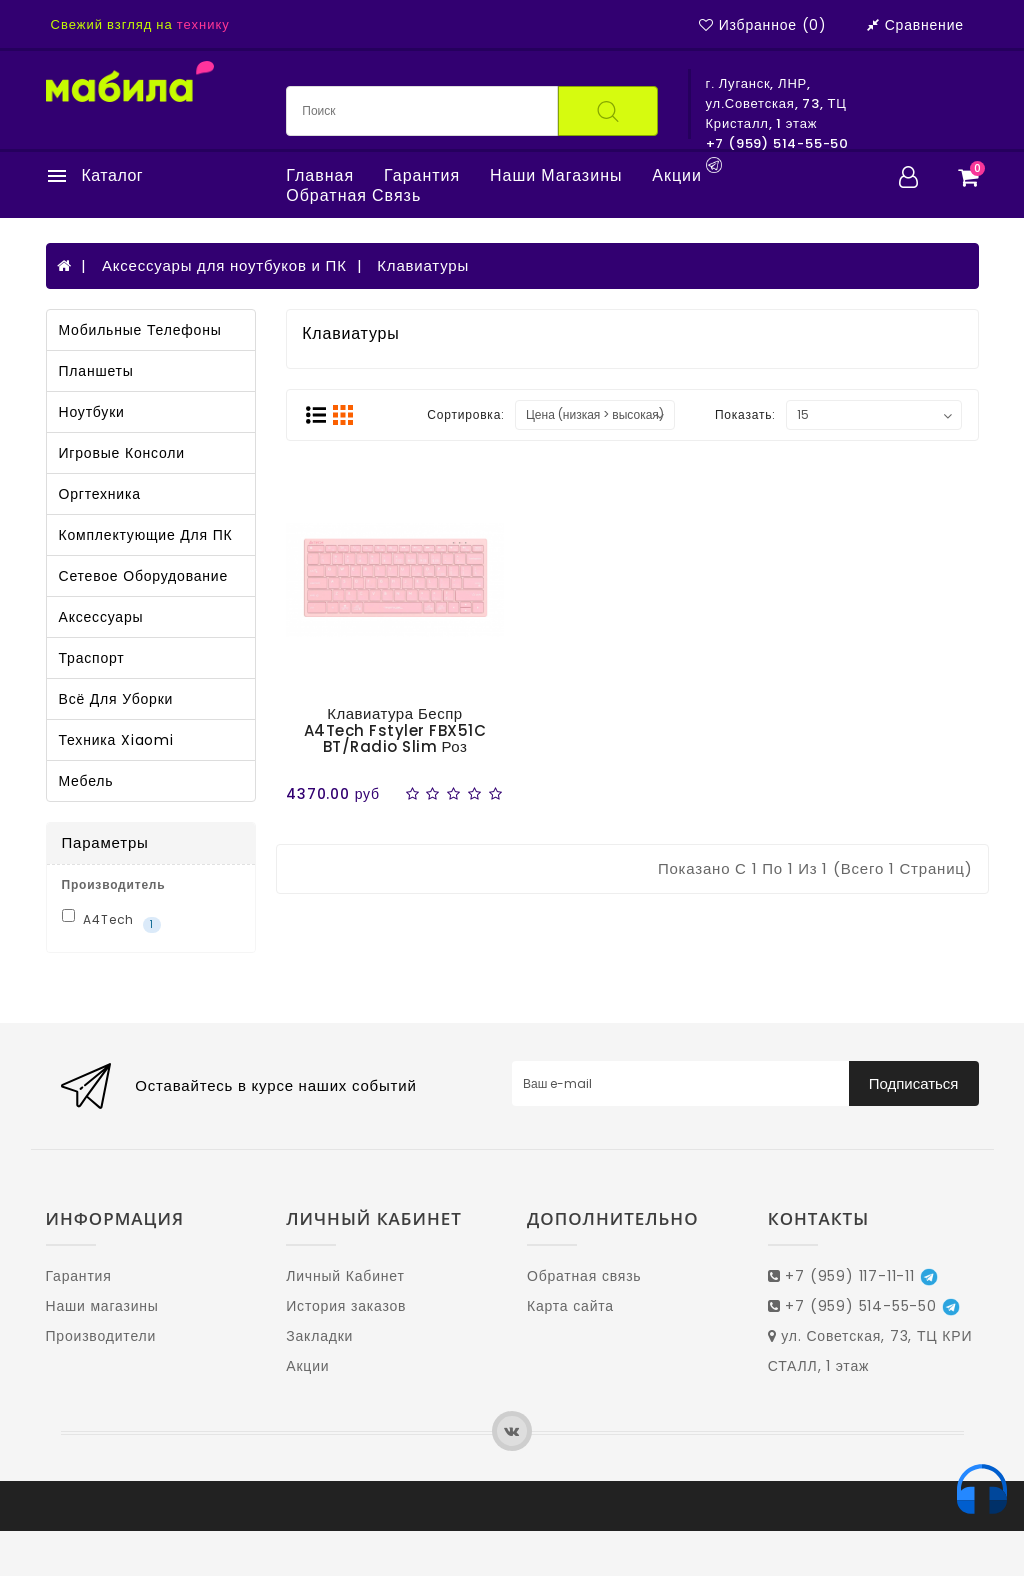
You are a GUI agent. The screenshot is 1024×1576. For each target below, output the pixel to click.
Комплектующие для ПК (146, 535)
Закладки (319, 1336)
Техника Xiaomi (116, 740)
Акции (677, 176)
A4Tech (111, 921)
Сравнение (915, 25)
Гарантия (422, 176)
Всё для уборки (116, 699)
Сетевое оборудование (144, 576)
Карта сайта (570, 1306)
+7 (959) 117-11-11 (853, 1276)
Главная (320, 176)
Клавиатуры (423, 265)
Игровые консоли (122, 453)
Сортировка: (466, 414)
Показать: (745, 414)
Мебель (86, 781)
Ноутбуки (92, 412)
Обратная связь (353, 196)
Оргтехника (100, 494)
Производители (101, 1336)
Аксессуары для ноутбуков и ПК (224, 265)
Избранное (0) (763, 25)
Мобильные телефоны (140, 330)
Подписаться (914, 1083)
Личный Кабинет (345, 1276)
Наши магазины (556, 176)
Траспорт (92, 658)
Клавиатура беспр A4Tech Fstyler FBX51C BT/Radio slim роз (395, 730)
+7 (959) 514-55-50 (864, 1306)
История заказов (346, 1306)
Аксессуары (101, 617)
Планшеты (96, 371)
